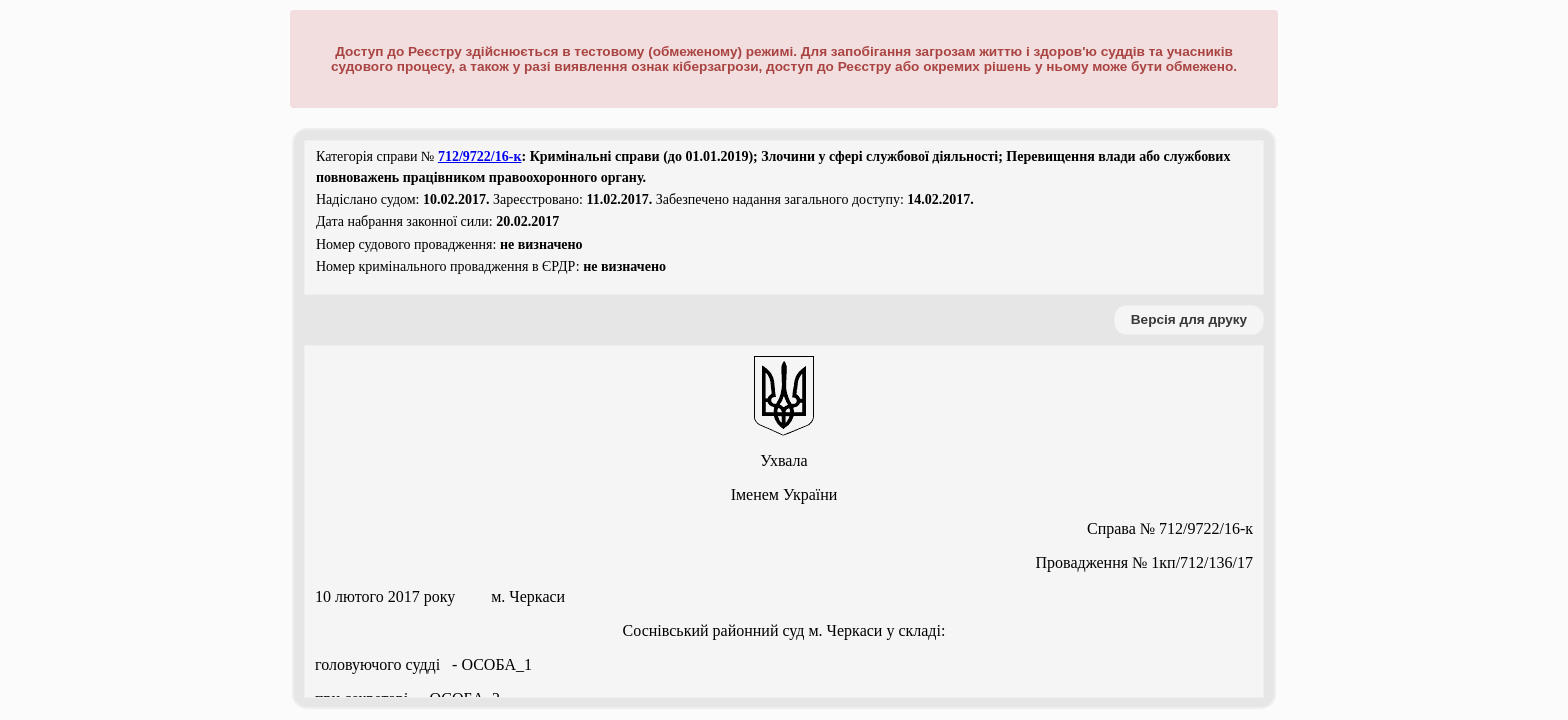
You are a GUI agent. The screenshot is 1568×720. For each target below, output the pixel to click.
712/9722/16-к (480, 156)
